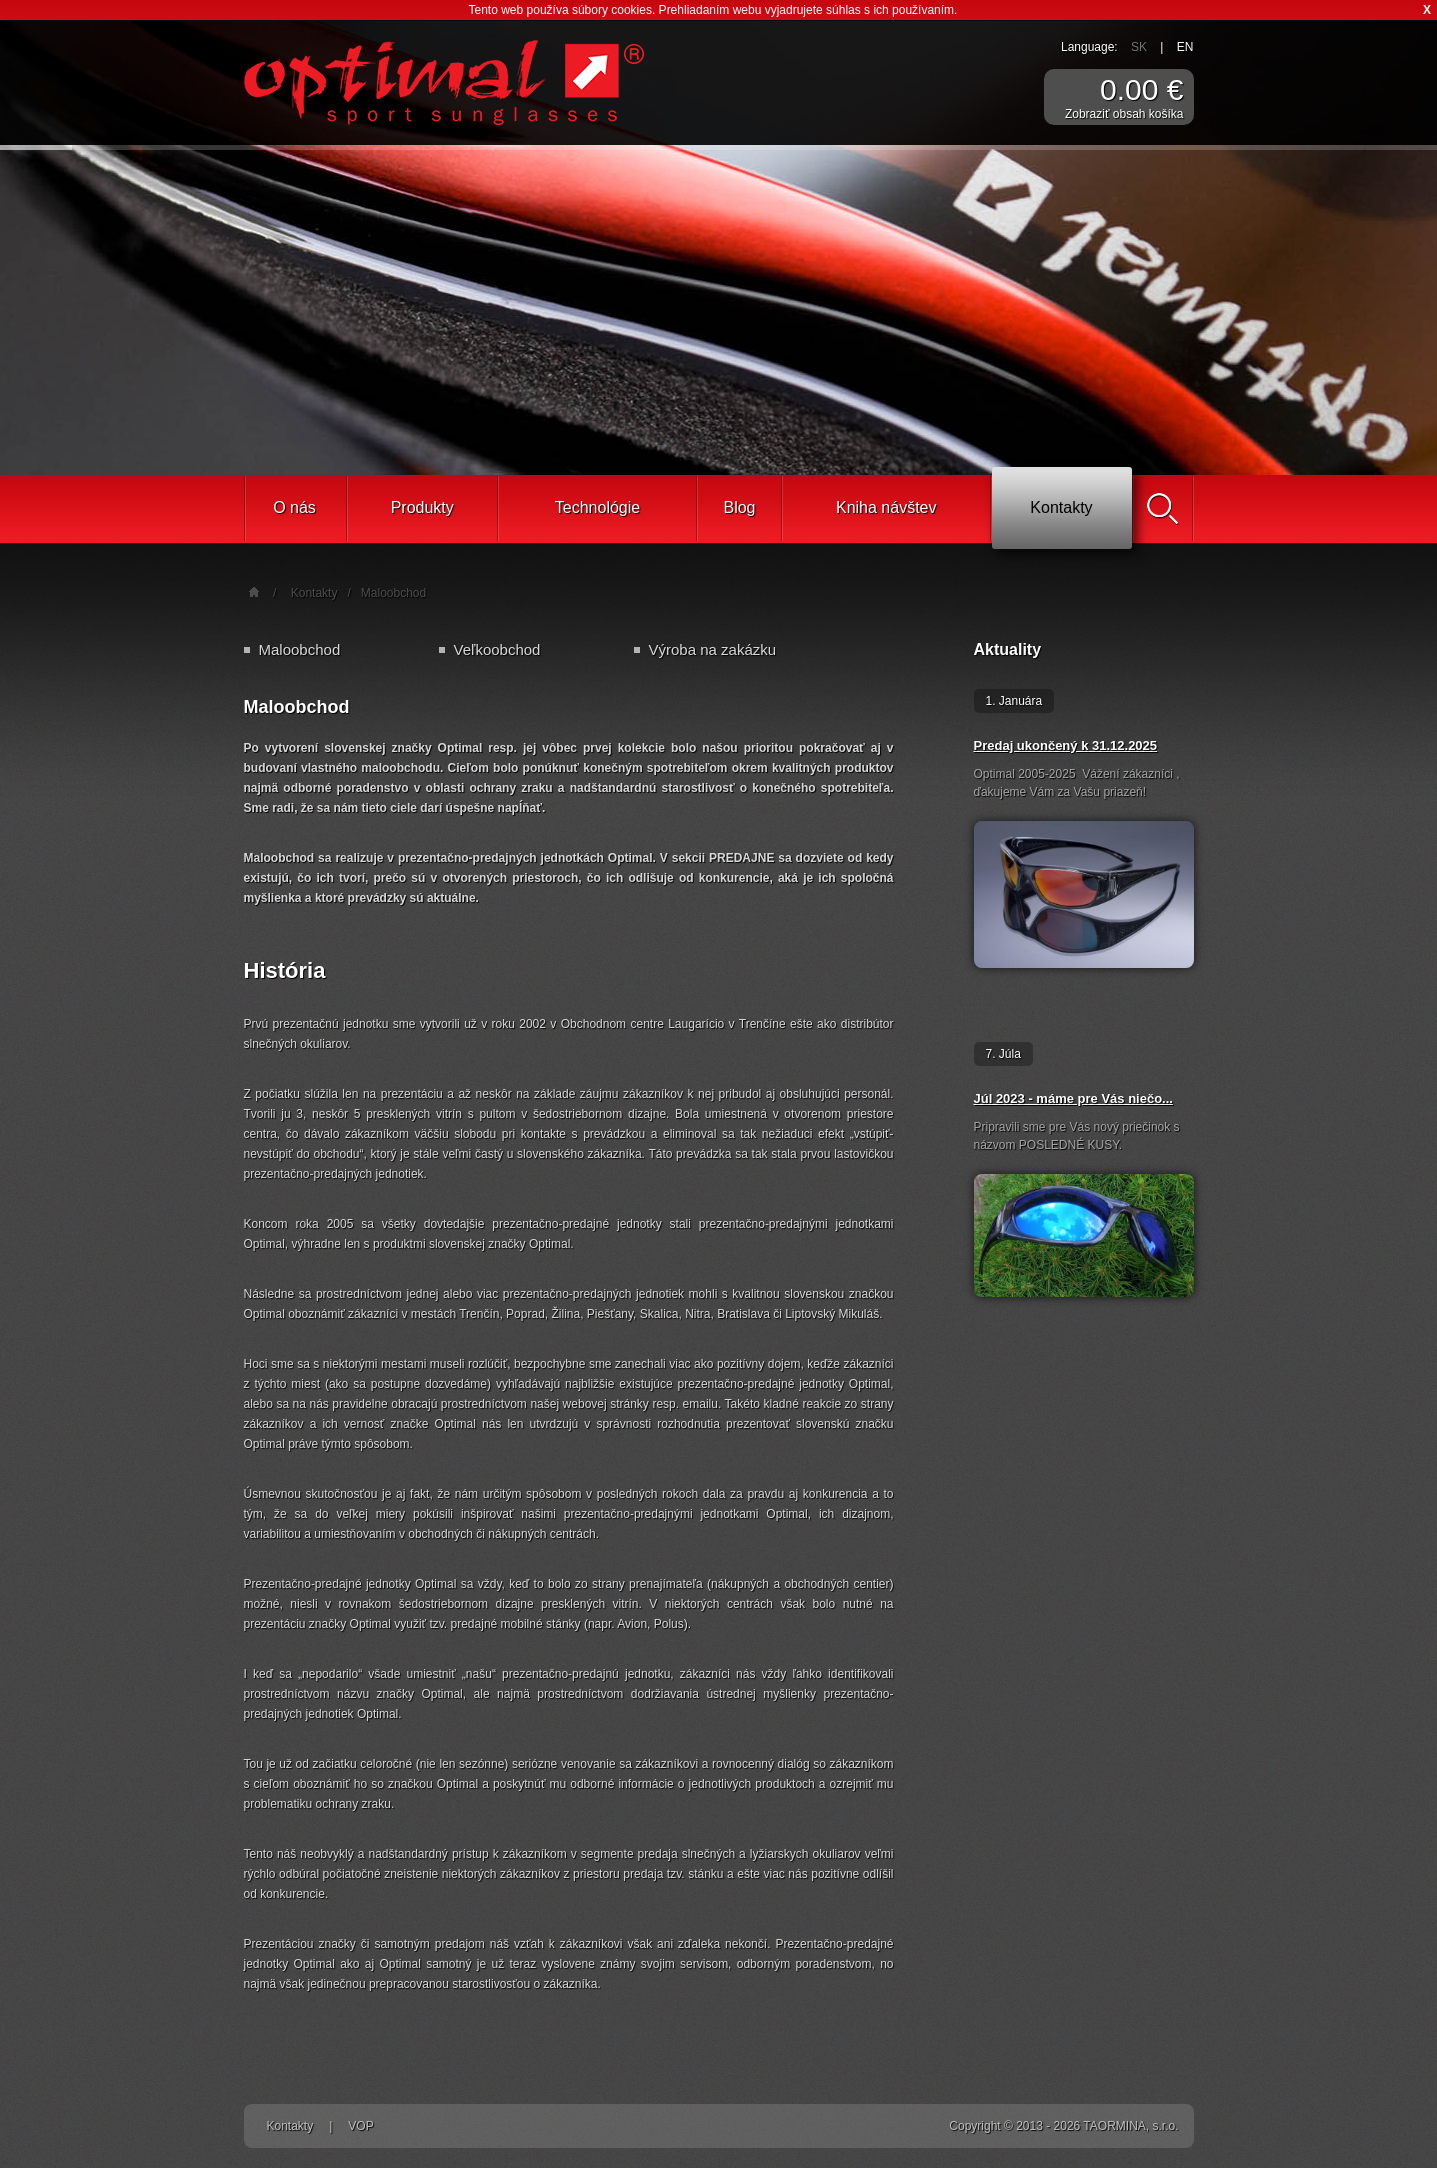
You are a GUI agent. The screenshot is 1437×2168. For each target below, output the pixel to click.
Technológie (597, 507)
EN (1185, 47)
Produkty (422, 507)
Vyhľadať (1163, 508)
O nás (294, 507)
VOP (360, 2126)
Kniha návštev (886, 507)
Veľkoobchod (497, 649)
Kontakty (1061, 507)
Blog (739, 507)
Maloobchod (393, 593)
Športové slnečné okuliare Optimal (444, 82)
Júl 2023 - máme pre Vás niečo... (1073, 1098)
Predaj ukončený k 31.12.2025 (1066, 745)
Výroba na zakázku (713, 649)
